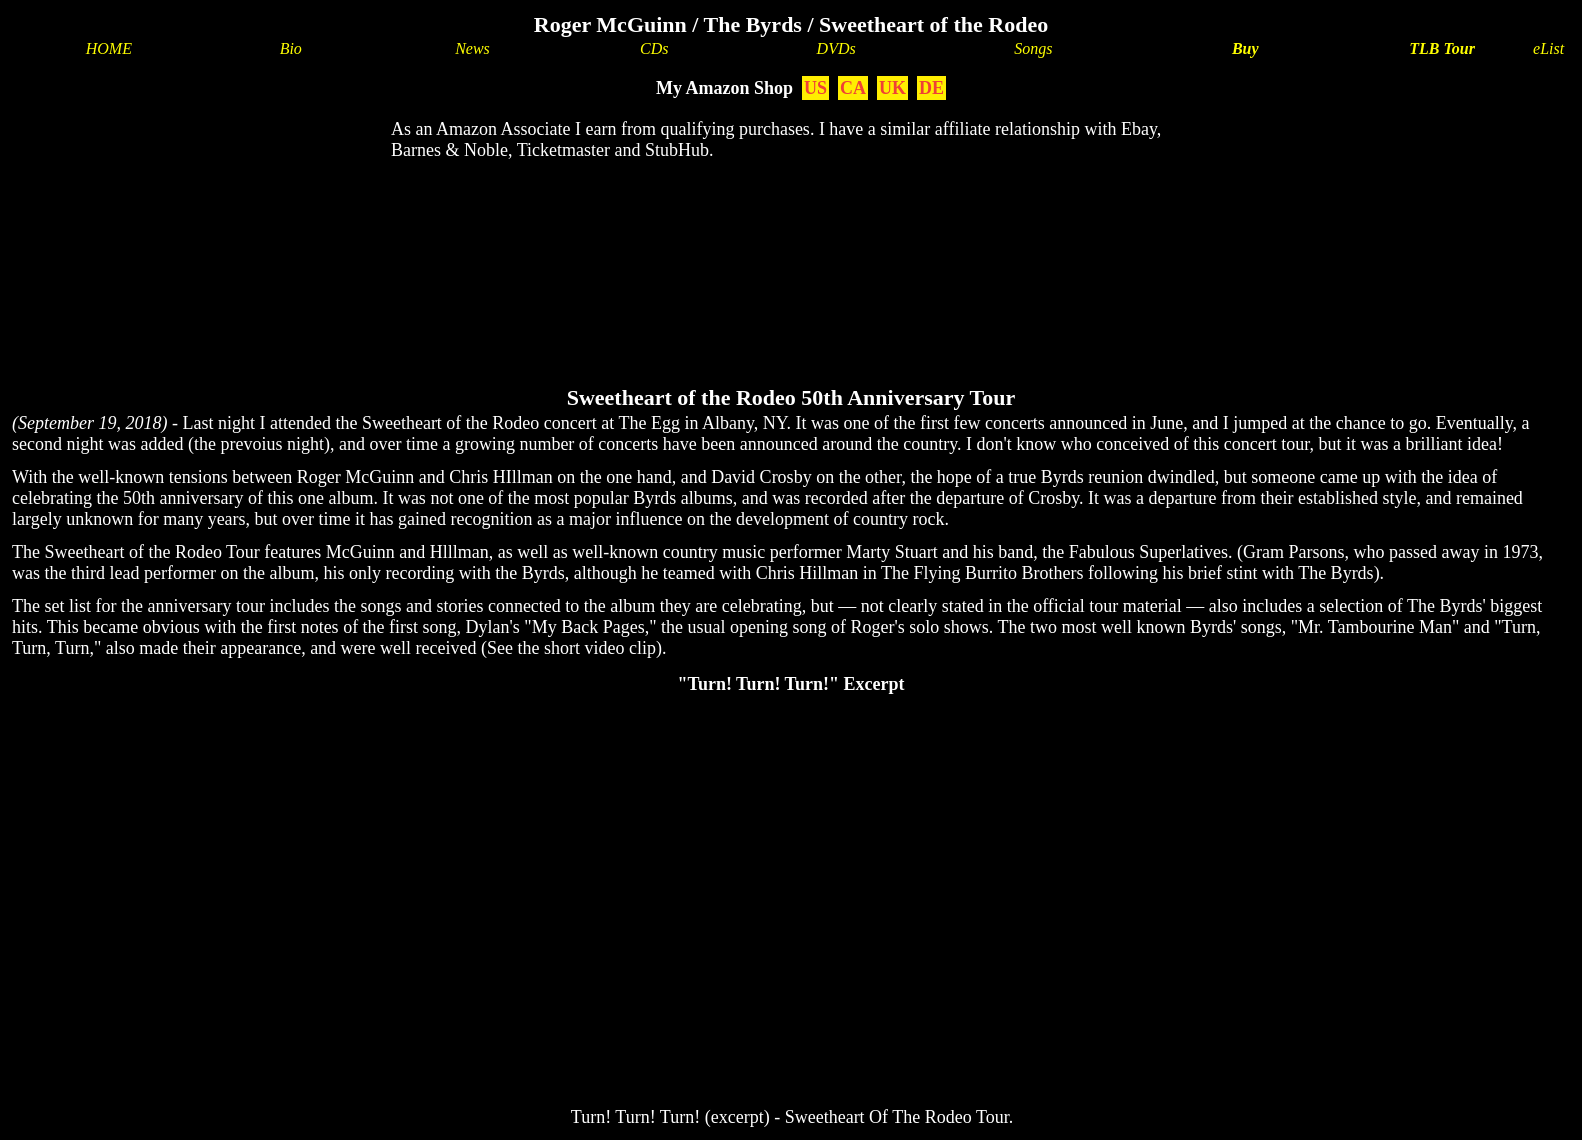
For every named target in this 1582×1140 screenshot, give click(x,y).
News (472, 48)
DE (931, 88)
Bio (291, 48)
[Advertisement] (791, 241)
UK (892, 88)
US (815, 88)
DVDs (836, 48)
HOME (109, 48)
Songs (1033, 48)
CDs (654, 48)
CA (853, 88)
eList (1548, 48)
